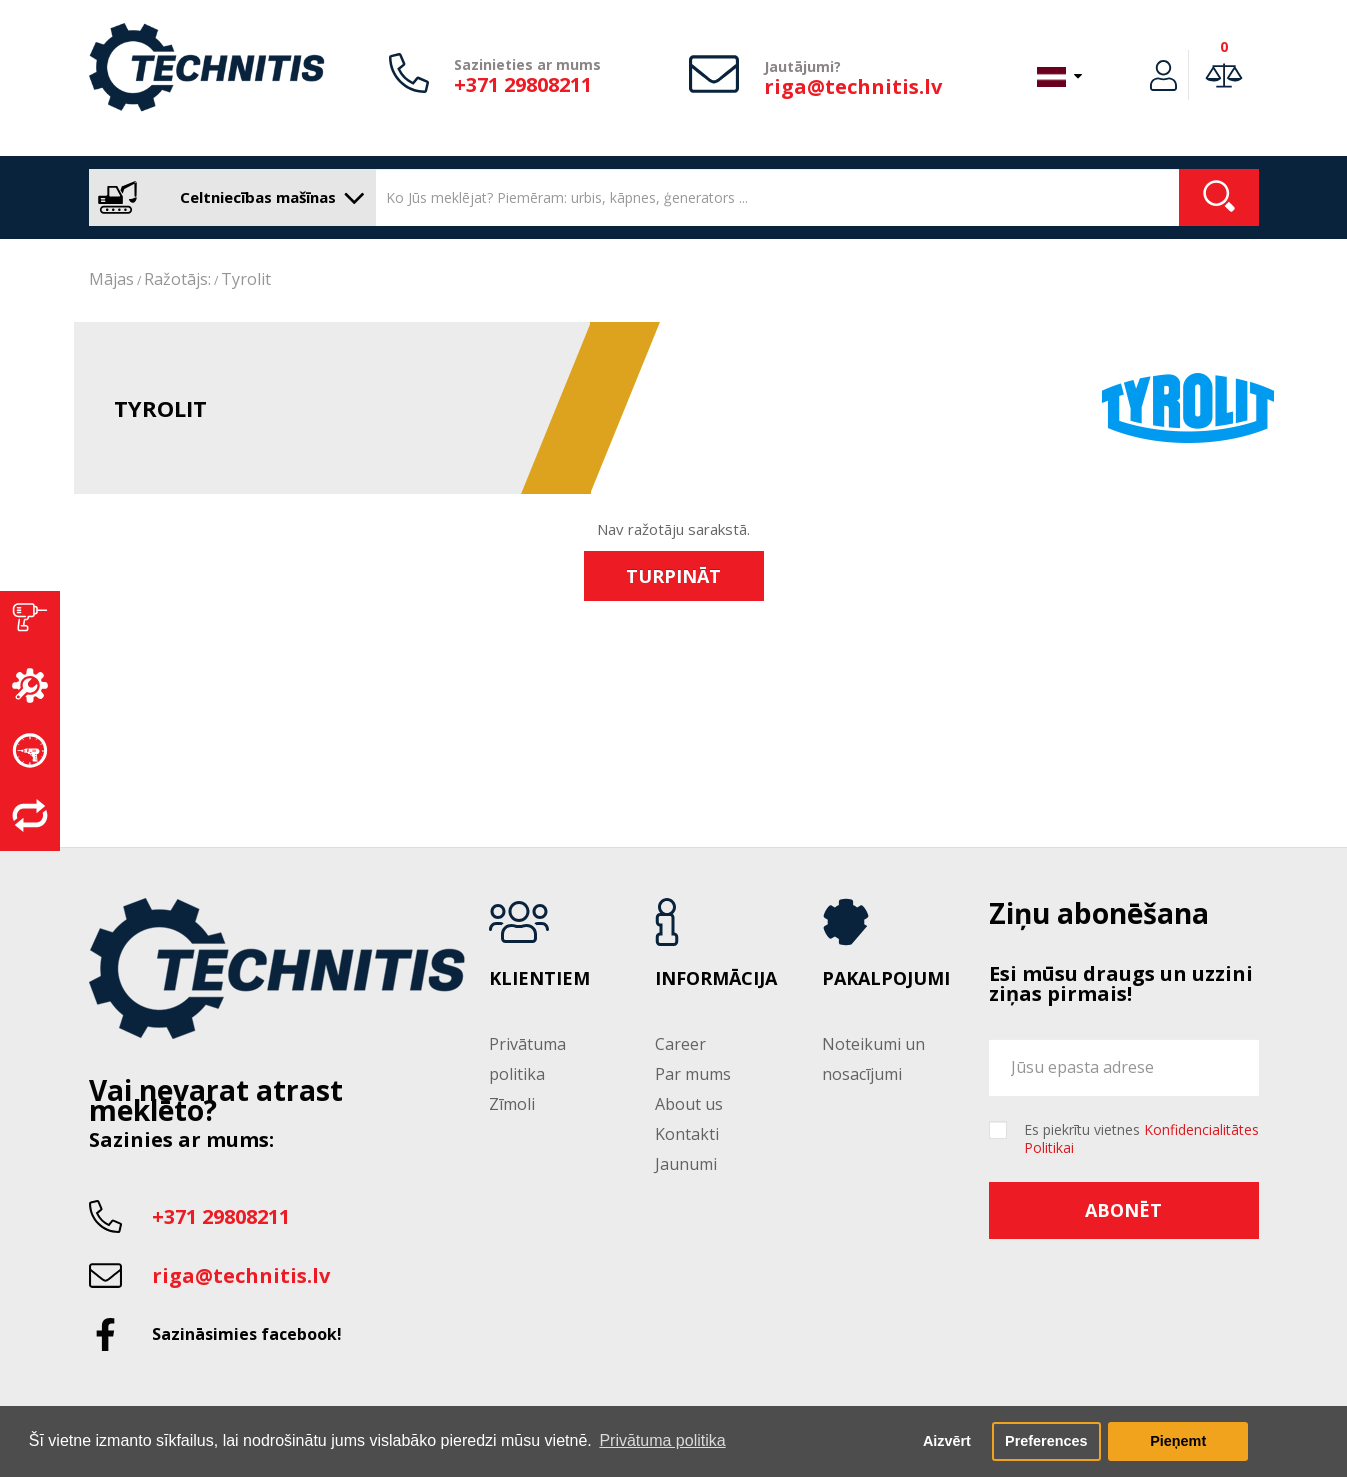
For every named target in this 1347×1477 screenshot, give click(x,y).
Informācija (716, 979)
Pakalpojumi (886, 979)
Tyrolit (246, 279)
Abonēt (1123, 1210)
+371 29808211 (523, 84)
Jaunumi (686, 1164)
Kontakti (687, 1134)
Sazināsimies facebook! (247, 1334)
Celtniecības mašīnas (227, 197)
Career (680, 1044)
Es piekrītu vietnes (1141, 1139)
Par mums (693, 1074)
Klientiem (539, 979)
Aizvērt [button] (947, 1441)
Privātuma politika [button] (662, 1440)
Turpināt (673, 576)
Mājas (111, 279)
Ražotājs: (177, 279)
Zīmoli (512, 1104)
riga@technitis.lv (853, 86)
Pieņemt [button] (1178, 1441)
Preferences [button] (1046, 1441)
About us (689, 1104)
